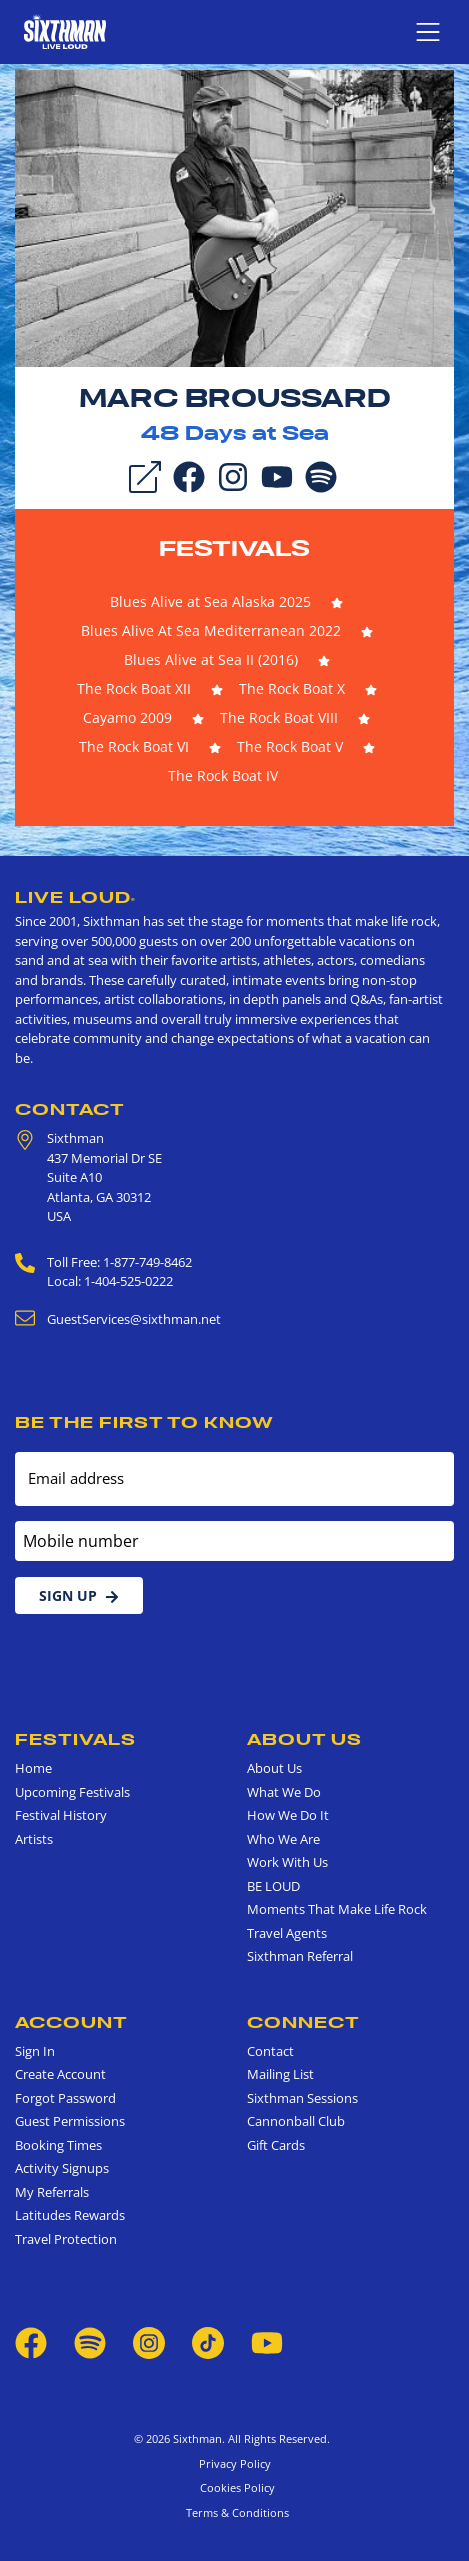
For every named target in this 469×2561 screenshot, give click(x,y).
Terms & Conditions (234, 2512)
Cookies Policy (234, 2487)
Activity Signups (62, 2168)
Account (71, 2022)
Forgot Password (65, 2098)
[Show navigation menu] (428, 32)
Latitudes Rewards (70, 2215)
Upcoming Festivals (72, 1792)
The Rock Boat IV (223, 775)
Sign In (35, 2051)
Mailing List (280, 2074)
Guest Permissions (70, 2121)
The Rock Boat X (292, 688)
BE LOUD (273, 1886)
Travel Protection (66, 2239)
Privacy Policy (235, 2463)
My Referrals (52, 2192)
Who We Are (283, 1839)
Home (33, 1768)
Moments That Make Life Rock (337, 1909)
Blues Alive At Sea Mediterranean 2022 (211, 630)
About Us (304, 1739)
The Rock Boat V (290, 746)
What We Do (284, 1792)
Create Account (60, 2074)
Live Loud (75, 897)
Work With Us (287, 1862)
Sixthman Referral (300, 1956)
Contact (70, 1109)
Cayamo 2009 (127, 717)
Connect (303, 2022)
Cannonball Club (296, 2121)
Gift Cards (276, 2145)
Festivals (234, 548)
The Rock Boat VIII (279, 717)
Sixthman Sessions (302, 2098)
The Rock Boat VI (134, 746)
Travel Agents (287, 1933)
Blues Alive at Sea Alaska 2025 (210, 601)
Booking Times (58, 2145)
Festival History (61, 1815)
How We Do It (288, 1815)
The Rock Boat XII (134, 688)
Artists (34, 1839)
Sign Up (79, 1595)
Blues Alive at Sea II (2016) (211, 659)
